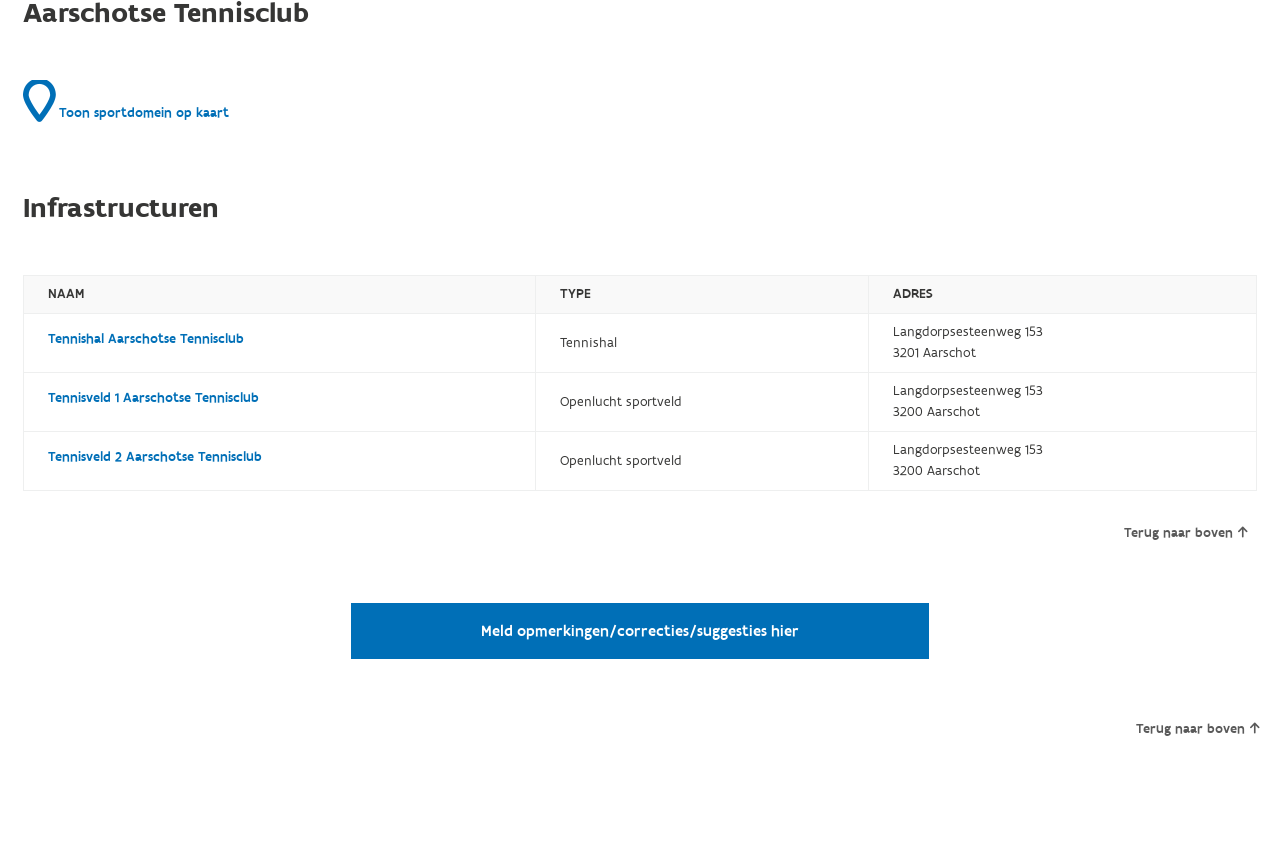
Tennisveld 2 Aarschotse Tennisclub (155, 457)
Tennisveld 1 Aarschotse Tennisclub (153, 398)
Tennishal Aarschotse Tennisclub (146, 339)
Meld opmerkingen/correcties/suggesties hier (640, 631)
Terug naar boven (1185, 533)
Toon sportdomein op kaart (126, 101)
